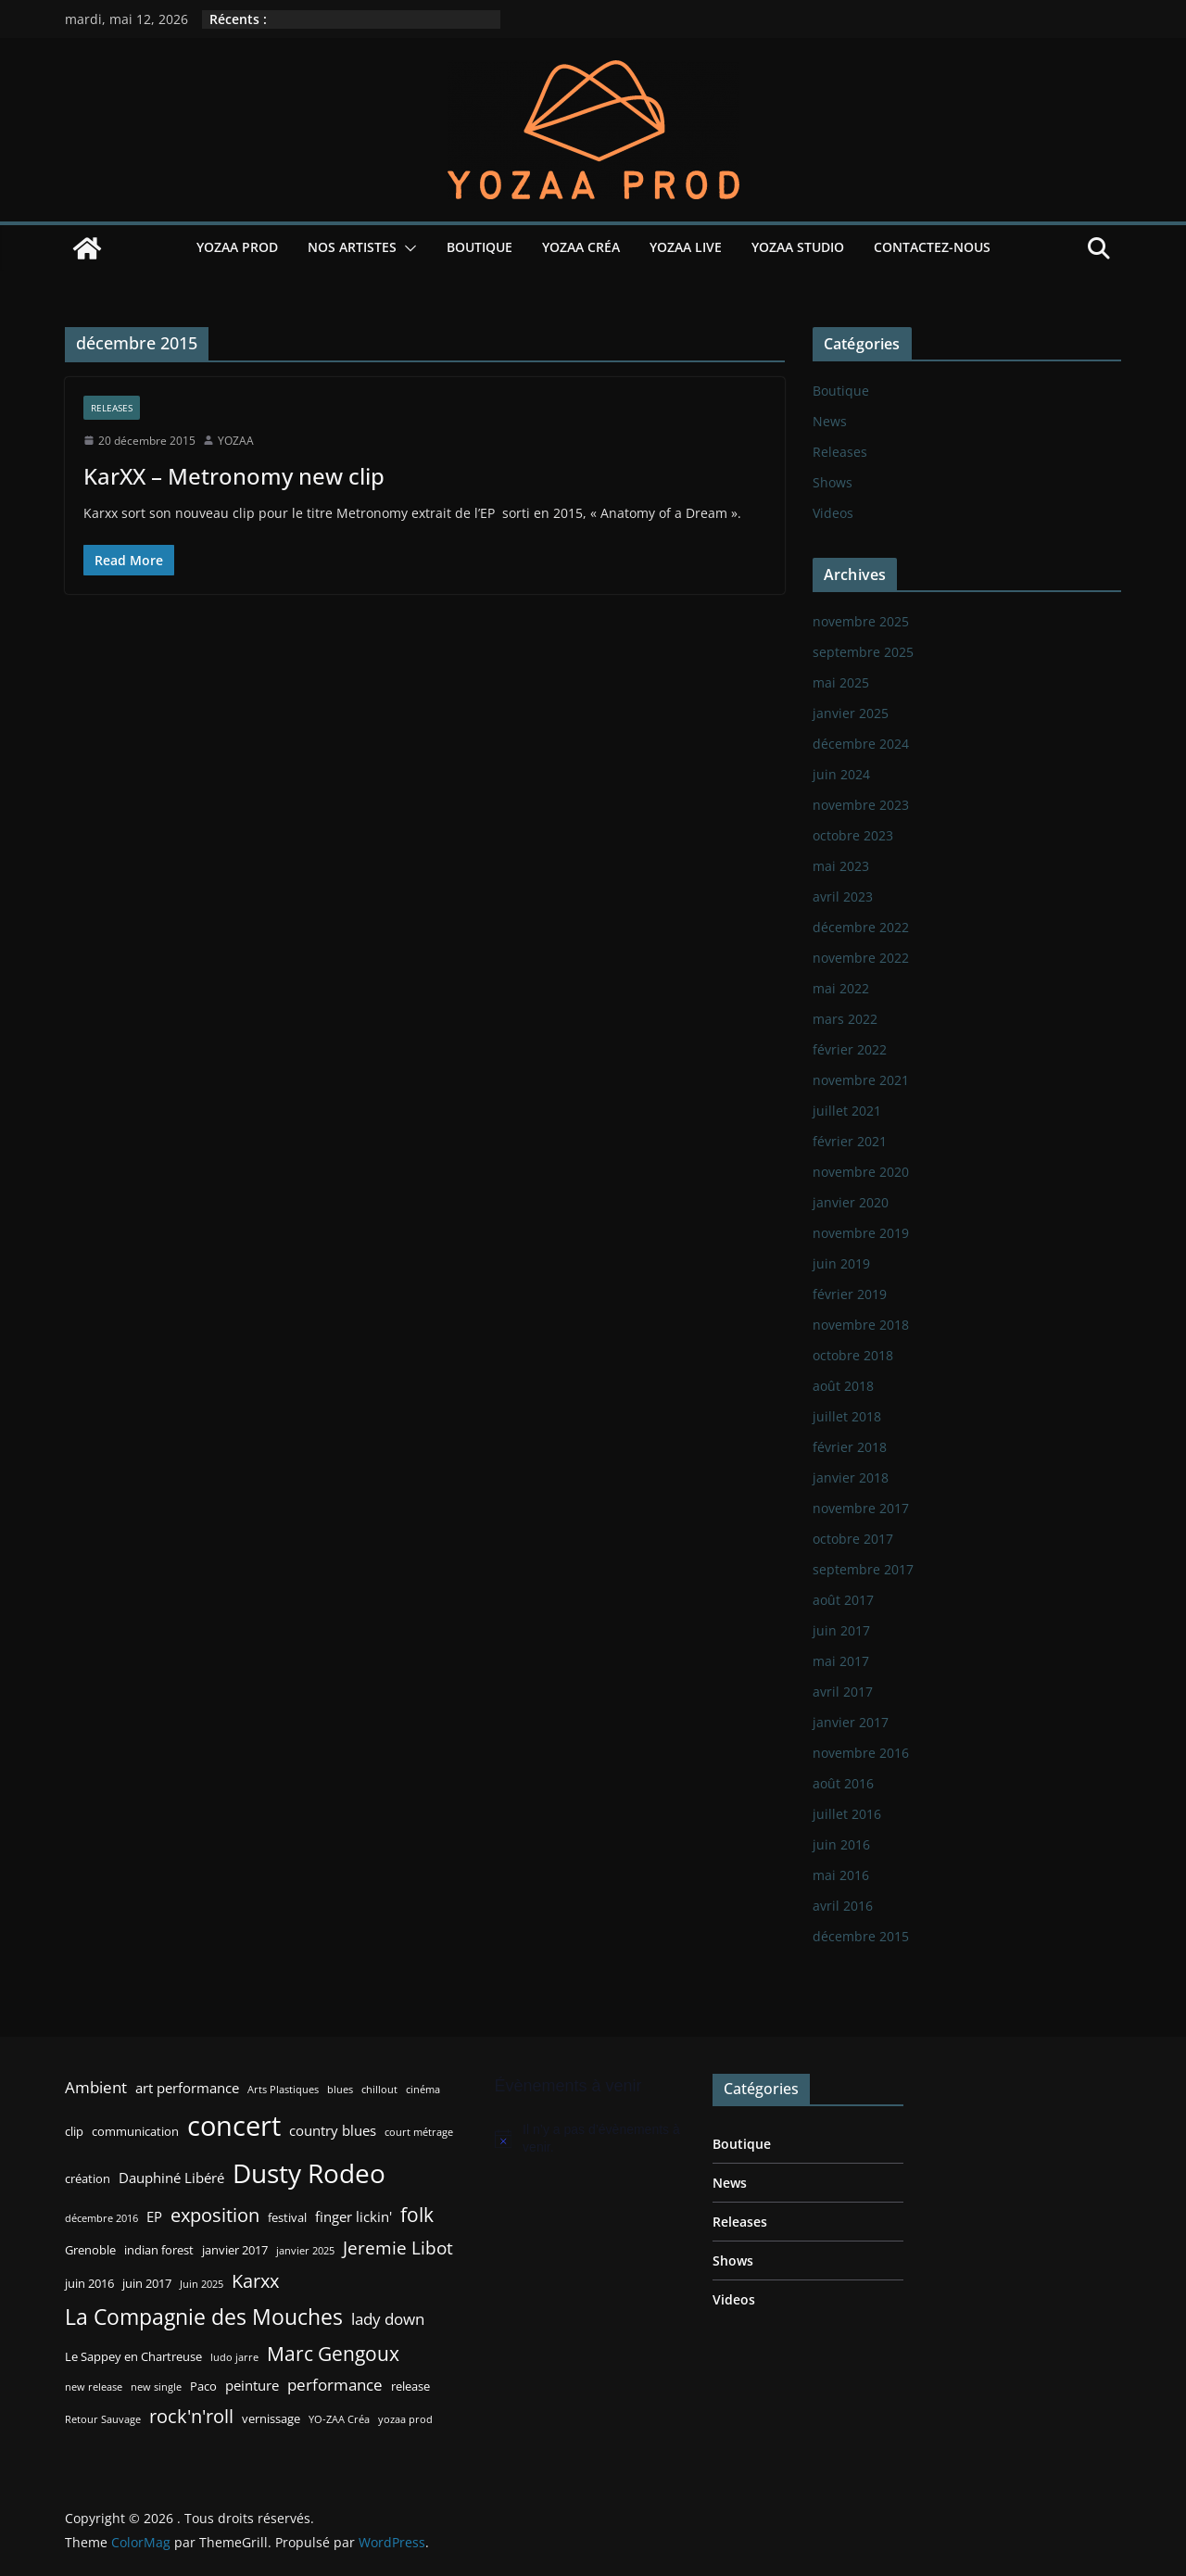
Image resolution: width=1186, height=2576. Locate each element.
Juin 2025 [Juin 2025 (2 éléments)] (201, 2284)
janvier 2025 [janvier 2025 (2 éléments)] (305, 2250)
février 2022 (850, 1049)
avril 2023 (843, 896)
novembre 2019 (861, 1233)
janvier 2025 (851, 713)
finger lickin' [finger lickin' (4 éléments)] (353, 2216)
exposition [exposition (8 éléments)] (214, 2215)
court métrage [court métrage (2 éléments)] (419, 2132)
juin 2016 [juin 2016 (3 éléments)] (89, 2283)
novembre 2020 (861, 1172)
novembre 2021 (861, 1080)
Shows (832, 482)
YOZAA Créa (581, 247)
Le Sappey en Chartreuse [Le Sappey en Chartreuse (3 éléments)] (133, 2356)
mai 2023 (841, 866)
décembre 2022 (861, 927)
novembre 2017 (861, 1508)
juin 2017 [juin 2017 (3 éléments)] (146, 2283)
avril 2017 (843, 1691)
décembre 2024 (861, 743)
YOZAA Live (686, 247)
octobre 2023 (853, 835)
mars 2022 (845, 1019)
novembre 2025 (861, 621)
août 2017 (843, 1600)
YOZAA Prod (237, 247)
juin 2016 (841, 1844)
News (830, 421)
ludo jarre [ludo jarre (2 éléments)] (234, 2357)
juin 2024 (841, 774)
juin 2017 (841, 1630)
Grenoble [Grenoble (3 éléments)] (90, 2249)
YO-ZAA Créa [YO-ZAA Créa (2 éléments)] (339, 2419)
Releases (111, 407)
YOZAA (236, 440)
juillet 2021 (847, 1110)
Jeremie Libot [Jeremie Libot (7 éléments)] (398, 2247)
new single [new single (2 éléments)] (156, 2386)
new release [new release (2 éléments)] (93, 2386)
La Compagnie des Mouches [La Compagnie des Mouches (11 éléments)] (204, 2317)
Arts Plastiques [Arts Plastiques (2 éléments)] (283, 2089)
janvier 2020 (851, 1202)
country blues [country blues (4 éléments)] (332, 2130)
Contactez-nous (932, 247)
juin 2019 (841, 1263)
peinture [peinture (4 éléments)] (252, 2385)
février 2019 (850, 1294)
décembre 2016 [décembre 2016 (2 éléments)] (101, 2218)
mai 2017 (841, 1661)
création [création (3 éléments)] (87, 2178)
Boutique (479, 247)
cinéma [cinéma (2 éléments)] (423, 2089)
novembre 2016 (861, 1753)
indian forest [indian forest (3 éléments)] (159, 2249)
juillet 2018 (847, 1416)
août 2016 (843, 1783)
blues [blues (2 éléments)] (340, 2089)
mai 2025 (841, 682)
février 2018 (850, 1447)
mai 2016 (841, 1875)
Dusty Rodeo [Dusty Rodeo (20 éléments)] (309, 2173)
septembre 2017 (863, 1569)
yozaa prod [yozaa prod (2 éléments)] (405, 2419)
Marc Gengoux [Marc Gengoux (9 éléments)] (333, 2353)
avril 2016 (843, 1905)
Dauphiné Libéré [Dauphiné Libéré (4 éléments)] (171, 2177)
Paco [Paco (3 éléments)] (203, 2386)
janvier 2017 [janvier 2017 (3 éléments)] (235, 2249)
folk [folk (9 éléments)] (417, 2214)
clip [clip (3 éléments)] (74, 2131)
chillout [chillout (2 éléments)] (379, 2089)
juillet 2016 (847, 1814)
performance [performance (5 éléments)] (335, 2384)
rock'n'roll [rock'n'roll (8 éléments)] (191, 2416)
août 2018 (843, 1386)
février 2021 (850, 1141)
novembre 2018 (861, 1324)
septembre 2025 (863, 652)
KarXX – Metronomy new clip (234, 476)
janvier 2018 (851, 1477)
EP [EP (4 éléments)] (154, 2216)
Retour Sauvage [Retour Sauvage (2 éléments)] (103, 2419)
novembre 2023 (861, 805)
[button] (407, 248)
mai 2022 (841, 988)
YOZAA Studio (797, 247)
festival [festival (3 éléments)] (287, 2217)
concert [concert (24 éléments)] (234, 2125)
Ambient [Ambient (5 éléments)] (96, 2087)
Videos (833, 513)
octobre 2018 (853, 1355)
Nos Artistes (352, 247)
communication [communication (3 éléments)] (135, 2131)
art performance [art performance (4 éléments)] (187, 2087)
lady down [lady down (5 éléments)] (387, 2319)
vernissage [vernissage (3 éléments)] (271, 2418)
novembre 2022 (861, 957)
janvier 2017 (851, 1722)
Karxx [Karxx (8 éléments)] (255, 2280)
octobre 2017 (853, 1538)
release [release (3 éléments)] (410, 2386)
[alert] (590, 2139)
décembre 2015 (861, 1936)
